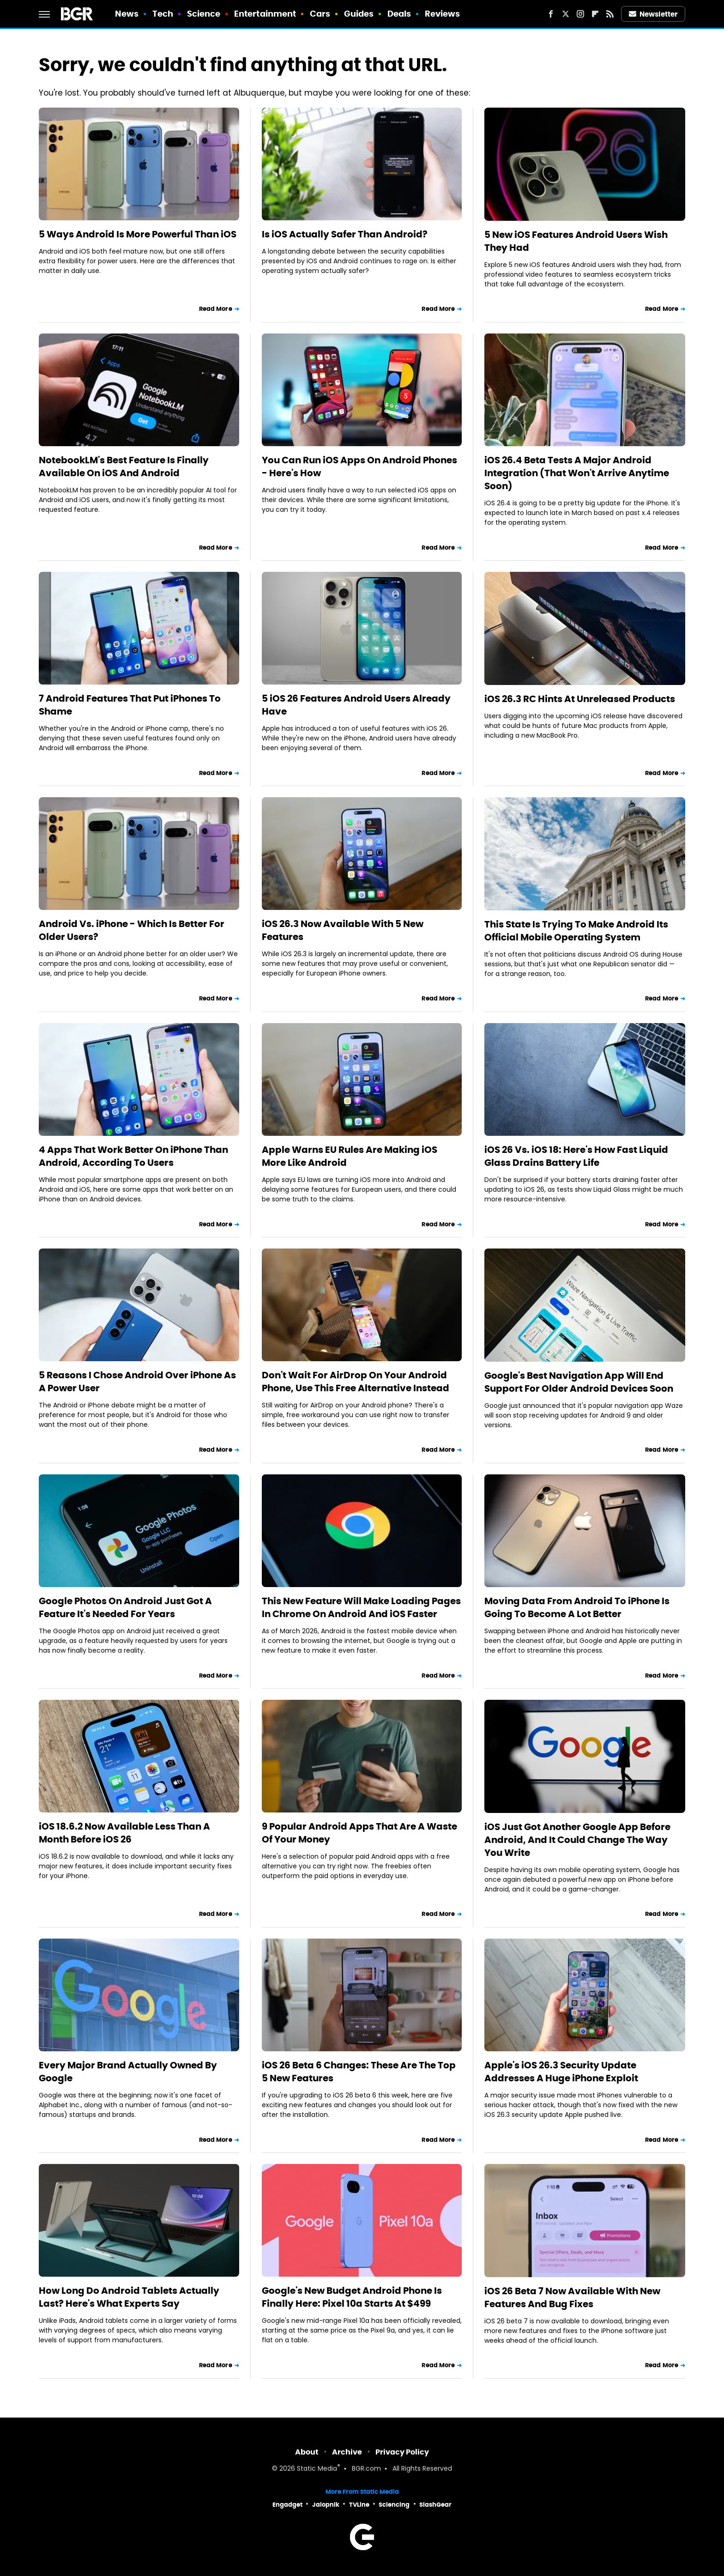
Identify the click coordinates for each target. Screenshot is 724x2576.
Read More (215, 309)
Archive (347, 2452)
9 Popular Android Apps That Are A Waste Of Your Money (359, 1832)
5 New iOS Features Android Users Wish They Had (576, 241)
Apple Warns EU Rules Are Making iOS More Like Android (349, 1156)
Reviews (442, 13)
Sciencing (394, 2505)
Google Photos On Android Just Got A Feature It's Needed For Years (125, 1607)
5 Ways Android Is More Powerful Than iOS (137, 234)
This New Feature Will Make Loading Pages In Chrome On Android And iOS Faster (361, 1607)
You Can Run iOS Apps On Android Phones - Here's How (359, 466)
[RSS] (610, 14)
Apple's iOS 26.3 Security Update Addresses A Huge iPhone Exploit (561, 2071)
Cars (320, 13)
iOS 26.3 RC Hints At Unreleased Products (579, 699)
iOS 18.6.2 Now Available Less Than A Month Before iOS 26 (124, 1832)
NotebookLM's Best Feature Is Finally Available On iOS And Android (124, 466)
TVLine (359, 2505)
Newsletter (653, 14)
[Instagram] (580, 14)
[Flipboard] (595, 14)
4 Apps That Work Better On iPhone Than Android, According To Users (133, 1156)
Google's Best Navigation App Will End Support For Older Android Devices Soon (578, 1382)
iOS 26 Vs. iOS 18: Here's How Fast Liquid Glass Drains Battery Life (576, 1156)
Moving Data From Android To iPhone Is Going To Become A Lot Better (577, 1607)
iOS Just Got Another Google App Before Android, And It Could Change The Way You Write (577, 1840)
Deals (399, 13)
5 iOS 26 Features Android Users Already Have (356, 704)
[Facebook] (551, 14)
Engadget (287, 2505)
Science (204, 13)
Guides (359, 13)
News (127, 13)
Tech (162, 13)
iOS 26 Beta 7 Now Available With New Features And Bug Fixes (572, 2297)
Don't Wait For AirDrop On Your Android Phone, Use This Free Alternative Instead (355, 1381)
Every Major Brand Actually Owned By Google (128, 2071)
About (307, 2452)
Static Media (317, 2469)
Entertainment (265, 13)
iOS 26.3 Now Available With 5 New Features (342, 930)
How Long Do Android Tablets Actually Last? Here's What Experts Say (129, 2297)
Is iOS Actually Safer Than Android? (345, 234)
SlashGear (435, 2505)
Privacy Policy (402, 2452)
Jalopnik (325, 2505)
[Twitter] (565, 14)
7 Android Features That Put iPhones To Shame (130, 704)
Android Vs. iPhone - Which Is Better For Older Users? (131, 930)
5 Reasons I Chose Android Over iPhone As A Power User (137, 1381)
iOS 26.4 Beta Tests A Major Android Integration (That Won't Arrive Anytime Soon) (576, 473)
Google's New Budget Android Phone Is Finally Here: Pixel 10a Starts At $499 (352, 2297)
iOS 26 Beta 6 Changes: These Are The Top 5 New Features (359, 2071)
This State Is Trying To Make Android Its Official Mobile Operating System (576, 930)
